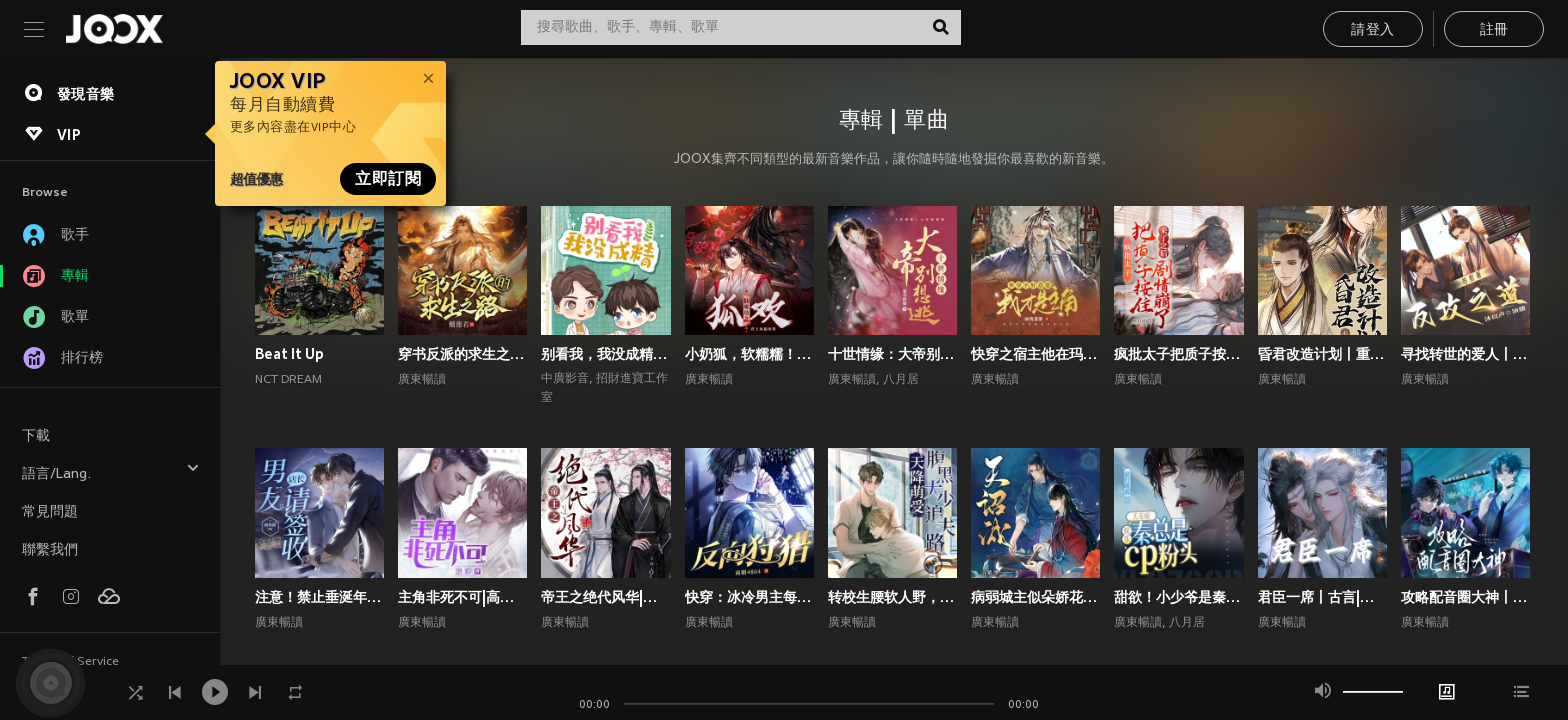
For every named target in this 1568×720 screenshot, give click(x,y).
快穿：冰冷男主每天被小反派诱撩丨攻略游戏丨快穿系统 (749, 597)
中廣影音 (565, 379)
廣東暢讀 (422, 380)
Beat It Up (289, 354)
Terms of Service (70, 662)
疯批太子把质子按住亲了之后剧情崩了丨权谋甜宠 (1178, 354)
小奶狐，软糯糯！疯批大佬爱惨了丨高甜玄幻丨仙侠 (749, 354)
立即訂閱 (388, 179)
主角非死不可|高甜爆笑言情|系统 (462, 597)
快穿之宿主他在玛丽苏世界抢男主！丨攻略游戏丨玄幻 (1035, 354)
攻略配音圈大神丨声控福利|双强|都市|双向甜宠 (1465, 597)
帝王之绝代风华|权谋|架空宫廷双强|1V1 (605, 597)
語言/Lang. (111, 471)
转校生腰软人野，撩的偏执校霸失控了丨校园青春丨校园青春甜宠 (892, 597)
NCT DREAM (288, 380)
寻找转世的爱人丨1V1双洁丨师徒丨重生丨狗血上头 (1465, 354)
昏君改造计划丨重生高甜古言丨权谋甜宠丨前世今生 (1322, 354)
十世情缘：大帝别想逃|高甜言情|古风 (892, 354)
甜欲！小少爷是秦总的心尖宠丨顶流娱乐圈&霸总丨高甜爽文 (1178, 597)
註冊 (1494, 30)
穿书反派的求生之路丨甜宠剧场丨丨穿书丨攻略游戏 (462, 354)
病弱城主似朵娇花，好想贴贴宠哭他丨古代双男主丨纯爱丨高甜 (1035, 597)
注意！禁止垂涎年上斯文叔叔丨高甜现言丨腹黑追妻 (319, 597)
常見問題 (50, 512)
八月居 (901, 380)
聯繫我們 (50, 550)
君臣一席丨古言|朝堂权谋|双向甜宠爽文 (1322, 597)
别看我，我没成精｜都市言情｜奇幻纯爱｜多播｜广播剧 (605, 354)
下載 (36, 436)
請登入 (1372, 30)
